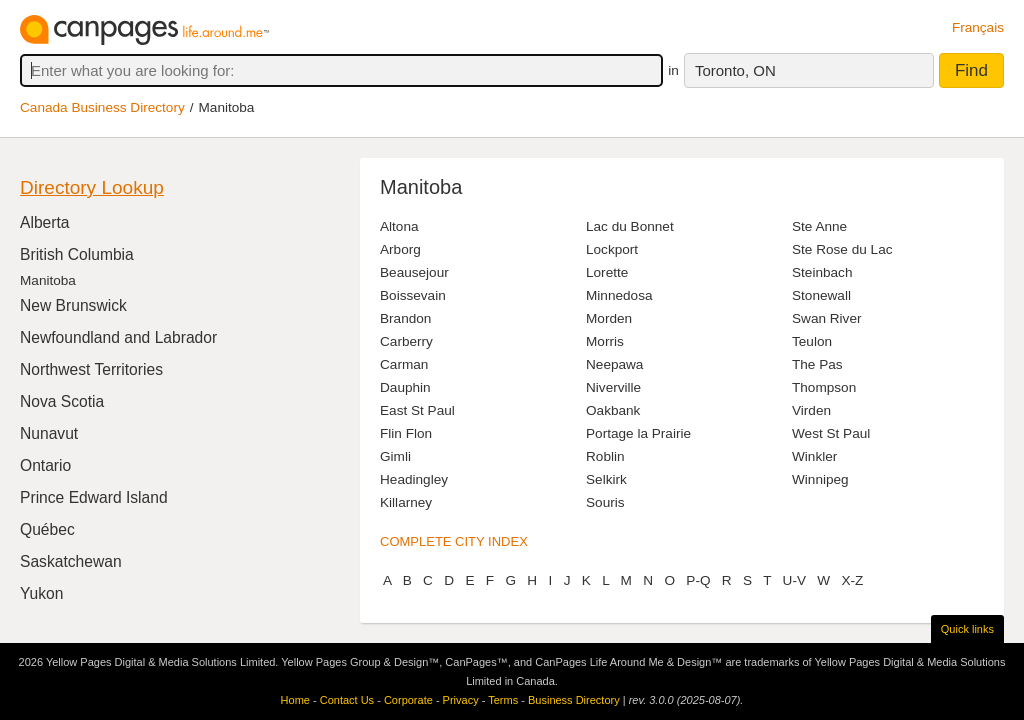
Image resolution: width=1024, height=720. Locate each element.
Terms (503, 700)
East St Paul (417, 410)
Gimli (395, 456)
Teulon (812, 341)
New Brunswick (73, 305)
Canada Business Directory (102, 107)
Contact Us (347, 700)
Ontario (45, 465)
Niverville (613, 387)
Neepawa (614, 364)
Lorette (607, 272)
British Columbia (77, 254)
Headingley (414, 479)
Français (978, 27)
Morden (609, 318)
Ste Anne (819, 226)
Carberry (406, 341)
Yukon (41, 593)
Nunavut (49, 433)
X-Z (852, 580)
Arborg (400, 249)
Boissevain (413, 295)
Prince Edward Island (94, 497)
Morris (605, 341)
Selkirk (606, 479)
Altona (399, 226)
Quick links (967, 629)
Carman (404, 364)
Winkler (814, 456)
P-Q (699, 580)
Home (295, 700)
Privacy (461, 700)
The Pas (817, 364)
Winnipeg (820, 479)
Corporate (408, 700)
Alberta (45, 222)
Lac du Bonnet (630, 226)
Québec (47, 529)
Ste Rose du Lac (842, 249)
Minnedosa (619, 295)
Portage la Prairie (638, 433)
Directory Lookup (92, 187)
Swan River (827, 318)
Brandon (405, 318)
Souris (605, 502)
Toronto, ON (735, 70)
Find (971, 70)
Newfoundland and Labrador (118, 337)
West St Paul (831, 433)
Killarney (406, 502)
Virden (811, 410)
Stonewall (821, 295)
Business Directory (574, 700)
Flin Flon (406, 433)
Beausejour (414, 272)
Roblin (605, 456)
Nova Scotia (62, 401)
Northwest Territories (91, 369)
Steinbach (822, 272)
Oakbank (613, 410)
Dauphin (405, 387)
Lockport (612, 249)
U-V (794, 580)
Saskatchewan (71, 561)
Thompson (824, 387)
